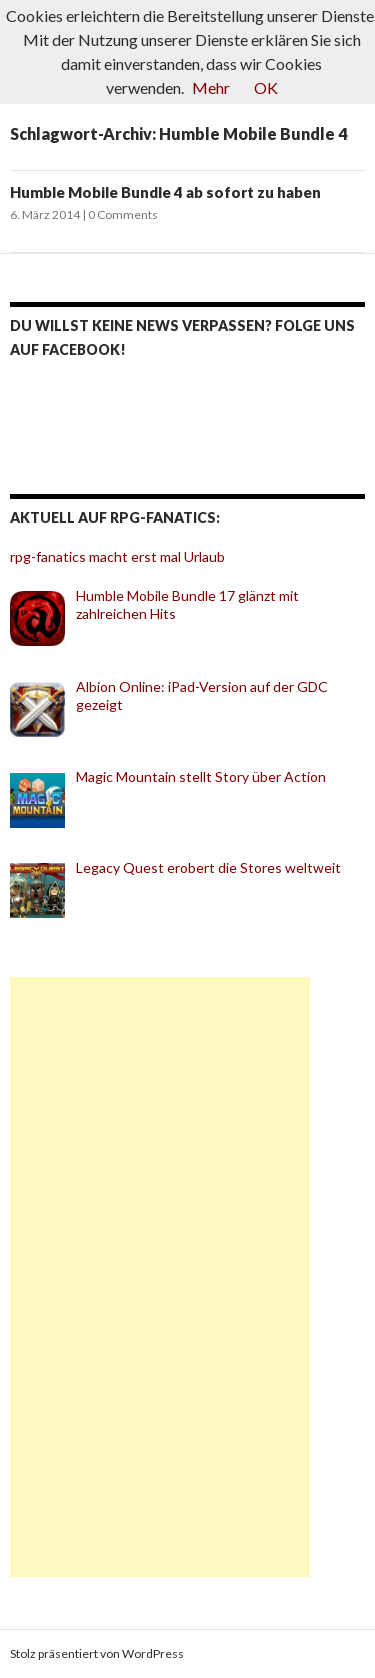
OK (266, 87)
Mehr (211, 87)
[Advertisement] (160, 1277)
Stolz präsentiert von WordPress (97, 1653)
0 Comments (123, 214)
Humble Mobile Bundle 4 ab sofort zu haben (165, 192)
